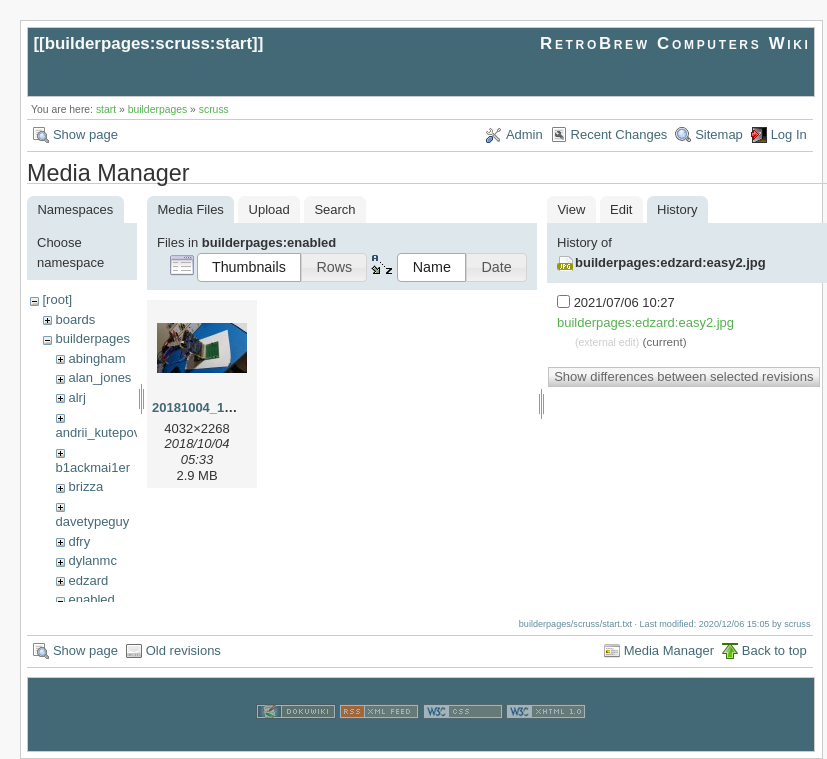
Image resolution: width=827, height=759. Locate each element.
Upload (269, 209)
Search (334, 209)
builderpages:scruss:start (148, 43)
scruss (214, 109)
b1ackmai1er (93, 467)
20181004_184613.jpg (218, 407)
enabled (91, 599)
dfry (79, 541)
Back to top (774, 650)
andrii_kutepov (98, 432)
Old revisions (183, 650)
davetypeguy (93, 521)
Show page (85, 134)
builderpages (158, 109)
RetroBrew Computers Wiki (675, 43)
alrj (76, 397)
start (106, 109)
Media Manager (669, 650)
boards (75, 319)
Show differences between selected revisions (683, 376)
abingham (96, 358)
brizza (85, 486)
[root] (57, 299)
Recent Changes (619, 134)
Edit (621, 209)
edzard (88, 580)
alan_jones (99, 377)
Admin (524, 134)
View (571, 209)
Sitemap (719, 134)
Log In (789, 134)
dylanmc (92, 560)
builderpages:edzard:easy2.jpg (670, 262)
